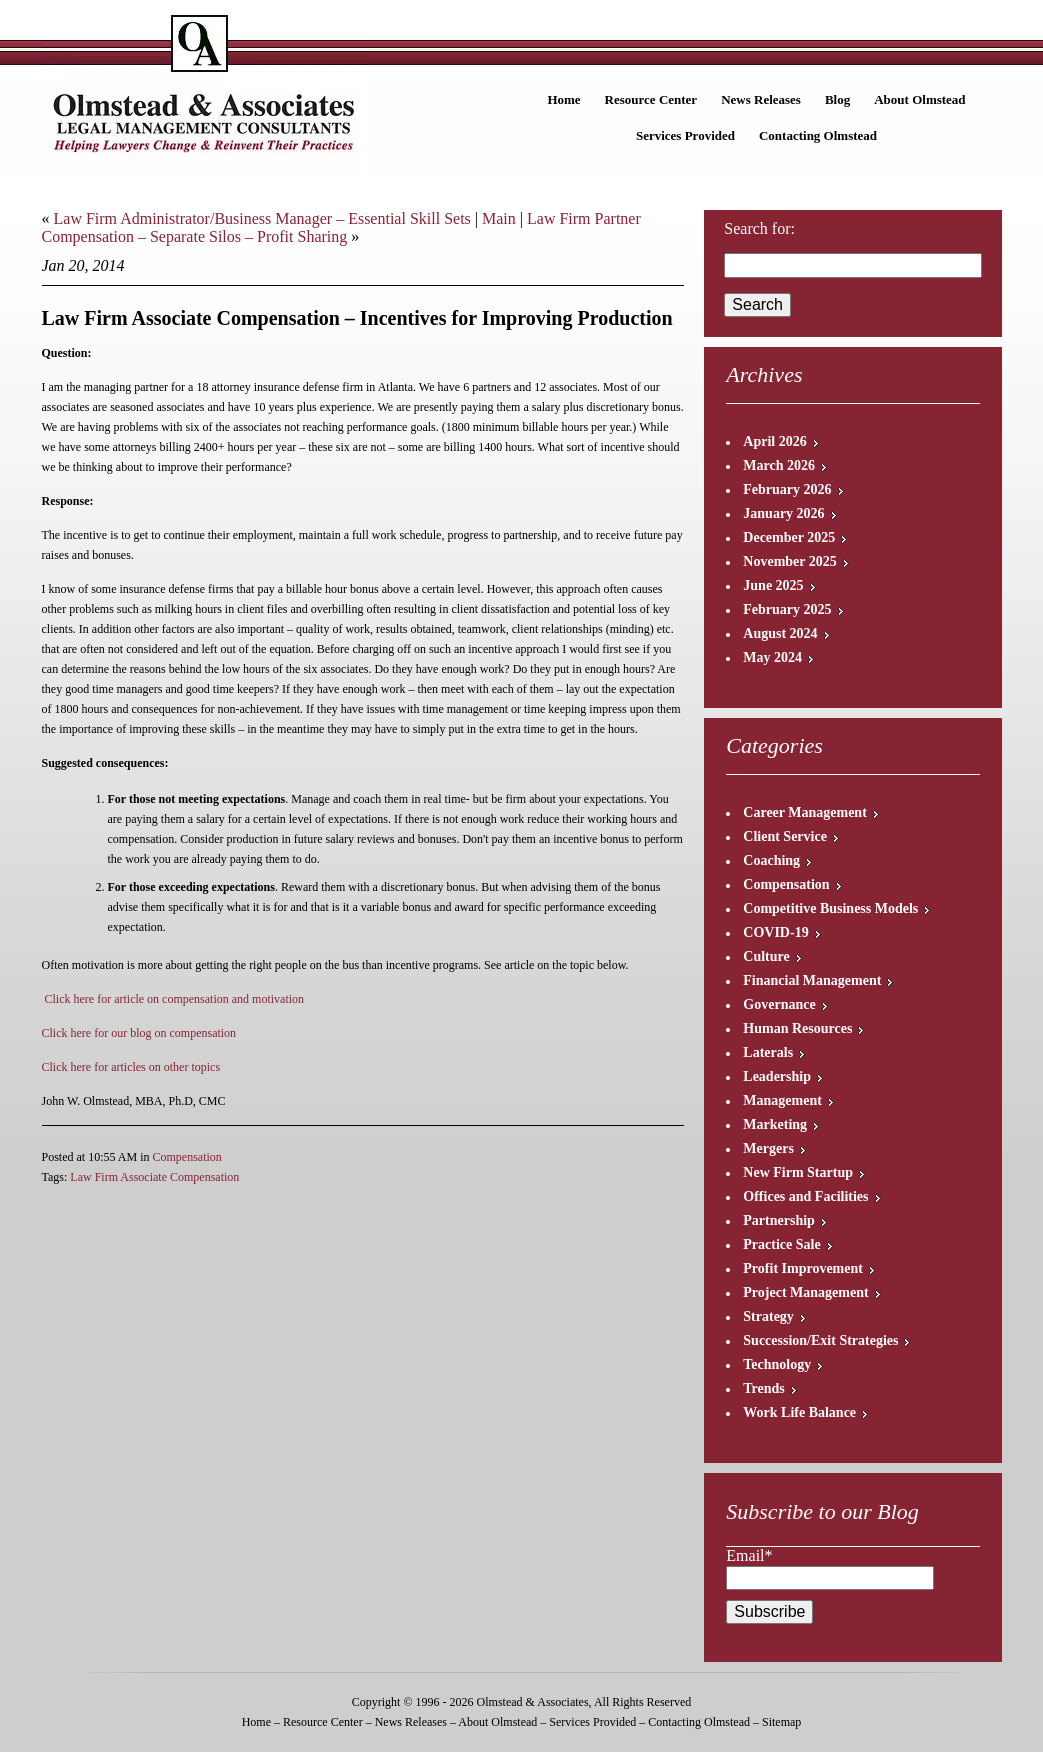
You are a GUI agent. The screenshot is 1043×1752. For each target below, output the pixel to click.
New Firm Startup (798, 1172)
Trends (764, 1388)
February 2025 (787, 609)
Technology (777, 1364)
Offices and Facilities (805, 1196)
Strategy (768, 1316)
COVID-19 (775, 932)
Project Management (805, 1292)
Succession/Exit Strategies (820, 1340)
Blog (837, 99)
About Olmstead (919, 99)
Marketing (775, 1124)
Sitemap (781, 1722)
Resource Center (651, 99)
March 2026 (779, 465)
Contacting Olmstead (818, 135)
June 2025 (773, 585)
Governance (779, 1004)
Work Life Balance (799, 1412)
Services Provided (685, 135)
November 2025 (789, 561)
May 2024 (772, 657)
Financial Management (812, 980)
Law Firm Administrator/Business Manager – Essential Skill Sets (262, 218)
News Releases (761, 99)
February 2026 (787, 489)
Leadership (777, 1076)
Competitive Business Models (830, 908)
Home (563, 99)
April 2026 (774, 441)
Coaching (771, 860)
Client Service (785, 836)
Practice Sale (781, 1244)
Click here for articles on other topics (131, 1067)
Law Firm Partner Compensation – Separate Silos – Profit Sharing (341, 227)
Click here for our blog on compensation (139, 1033)
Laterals (768, 1052)
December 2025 (789, 537)
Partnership (779, 1220)
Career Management (805, 812)
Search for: (759, 228)
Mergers (768, 1148)
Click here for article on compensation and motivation (175, 999)
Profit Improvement (803, 1268)
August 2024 (780, 633)
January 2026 (783, 513)
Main (499, 218)
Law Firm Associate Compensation (154, 1177)
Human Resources (797, 1028)
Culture (766, 956)
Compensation (187, 1157)
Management (782, 1100)
